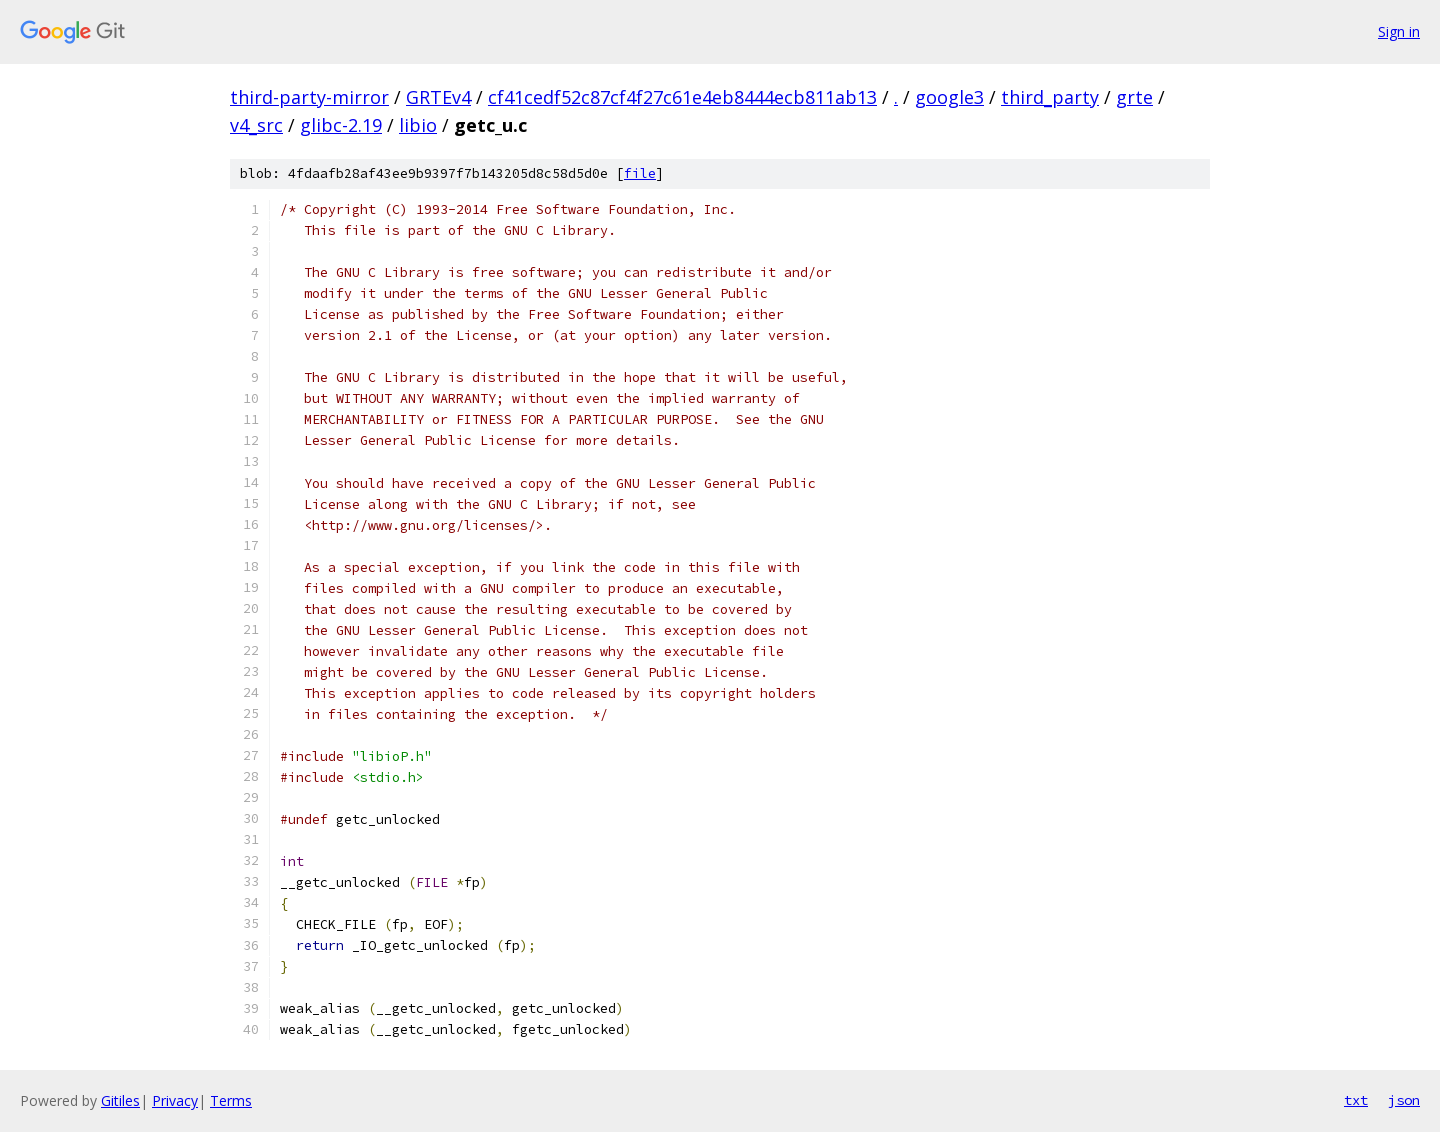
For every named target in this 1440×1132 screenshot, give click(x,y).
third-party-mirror (309, 97)
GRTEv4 (438, 97)
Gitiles (120, 1100)
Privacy (175, 1100)
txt (1356, 1100)
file (640, 173)
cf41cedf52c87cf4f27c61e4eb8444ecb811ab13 (682, 97)
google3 (949, 97)
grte (1134, 97)
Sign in (1399, 31)
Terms (231, 1100)
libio (418, 125)
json (1404, 1100)
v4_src (256, 125)
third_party (1050, 97)
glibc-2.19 (341, 125)
